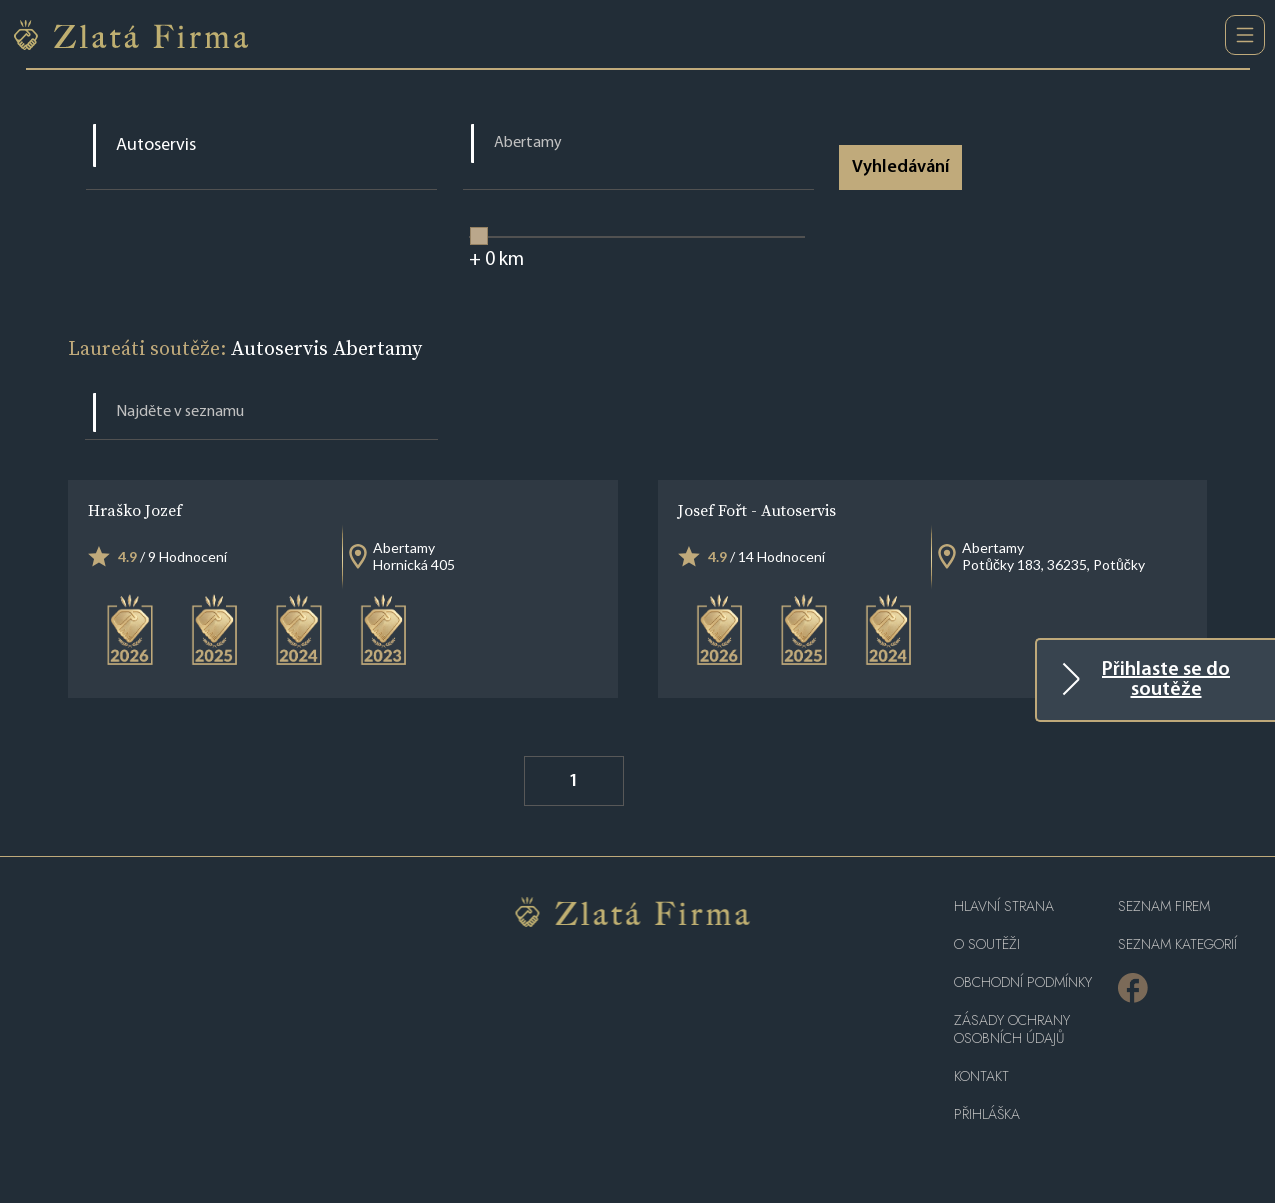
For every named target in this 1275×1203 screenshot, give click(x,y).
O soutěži (987, 944)
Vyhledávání (900, 167)
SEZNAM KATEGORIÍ (1177, 944)
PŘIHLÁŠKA (987, 1114)
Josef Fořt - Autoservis (757, 510)
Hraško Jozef (135, 510)
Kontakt (981, 1076)
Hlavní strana (1004, 906)
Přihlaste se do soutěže (1166, 680)
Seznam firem (1164, 906)
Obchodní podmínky (1023, 982)
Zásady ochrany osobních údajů (1012, 1029)
